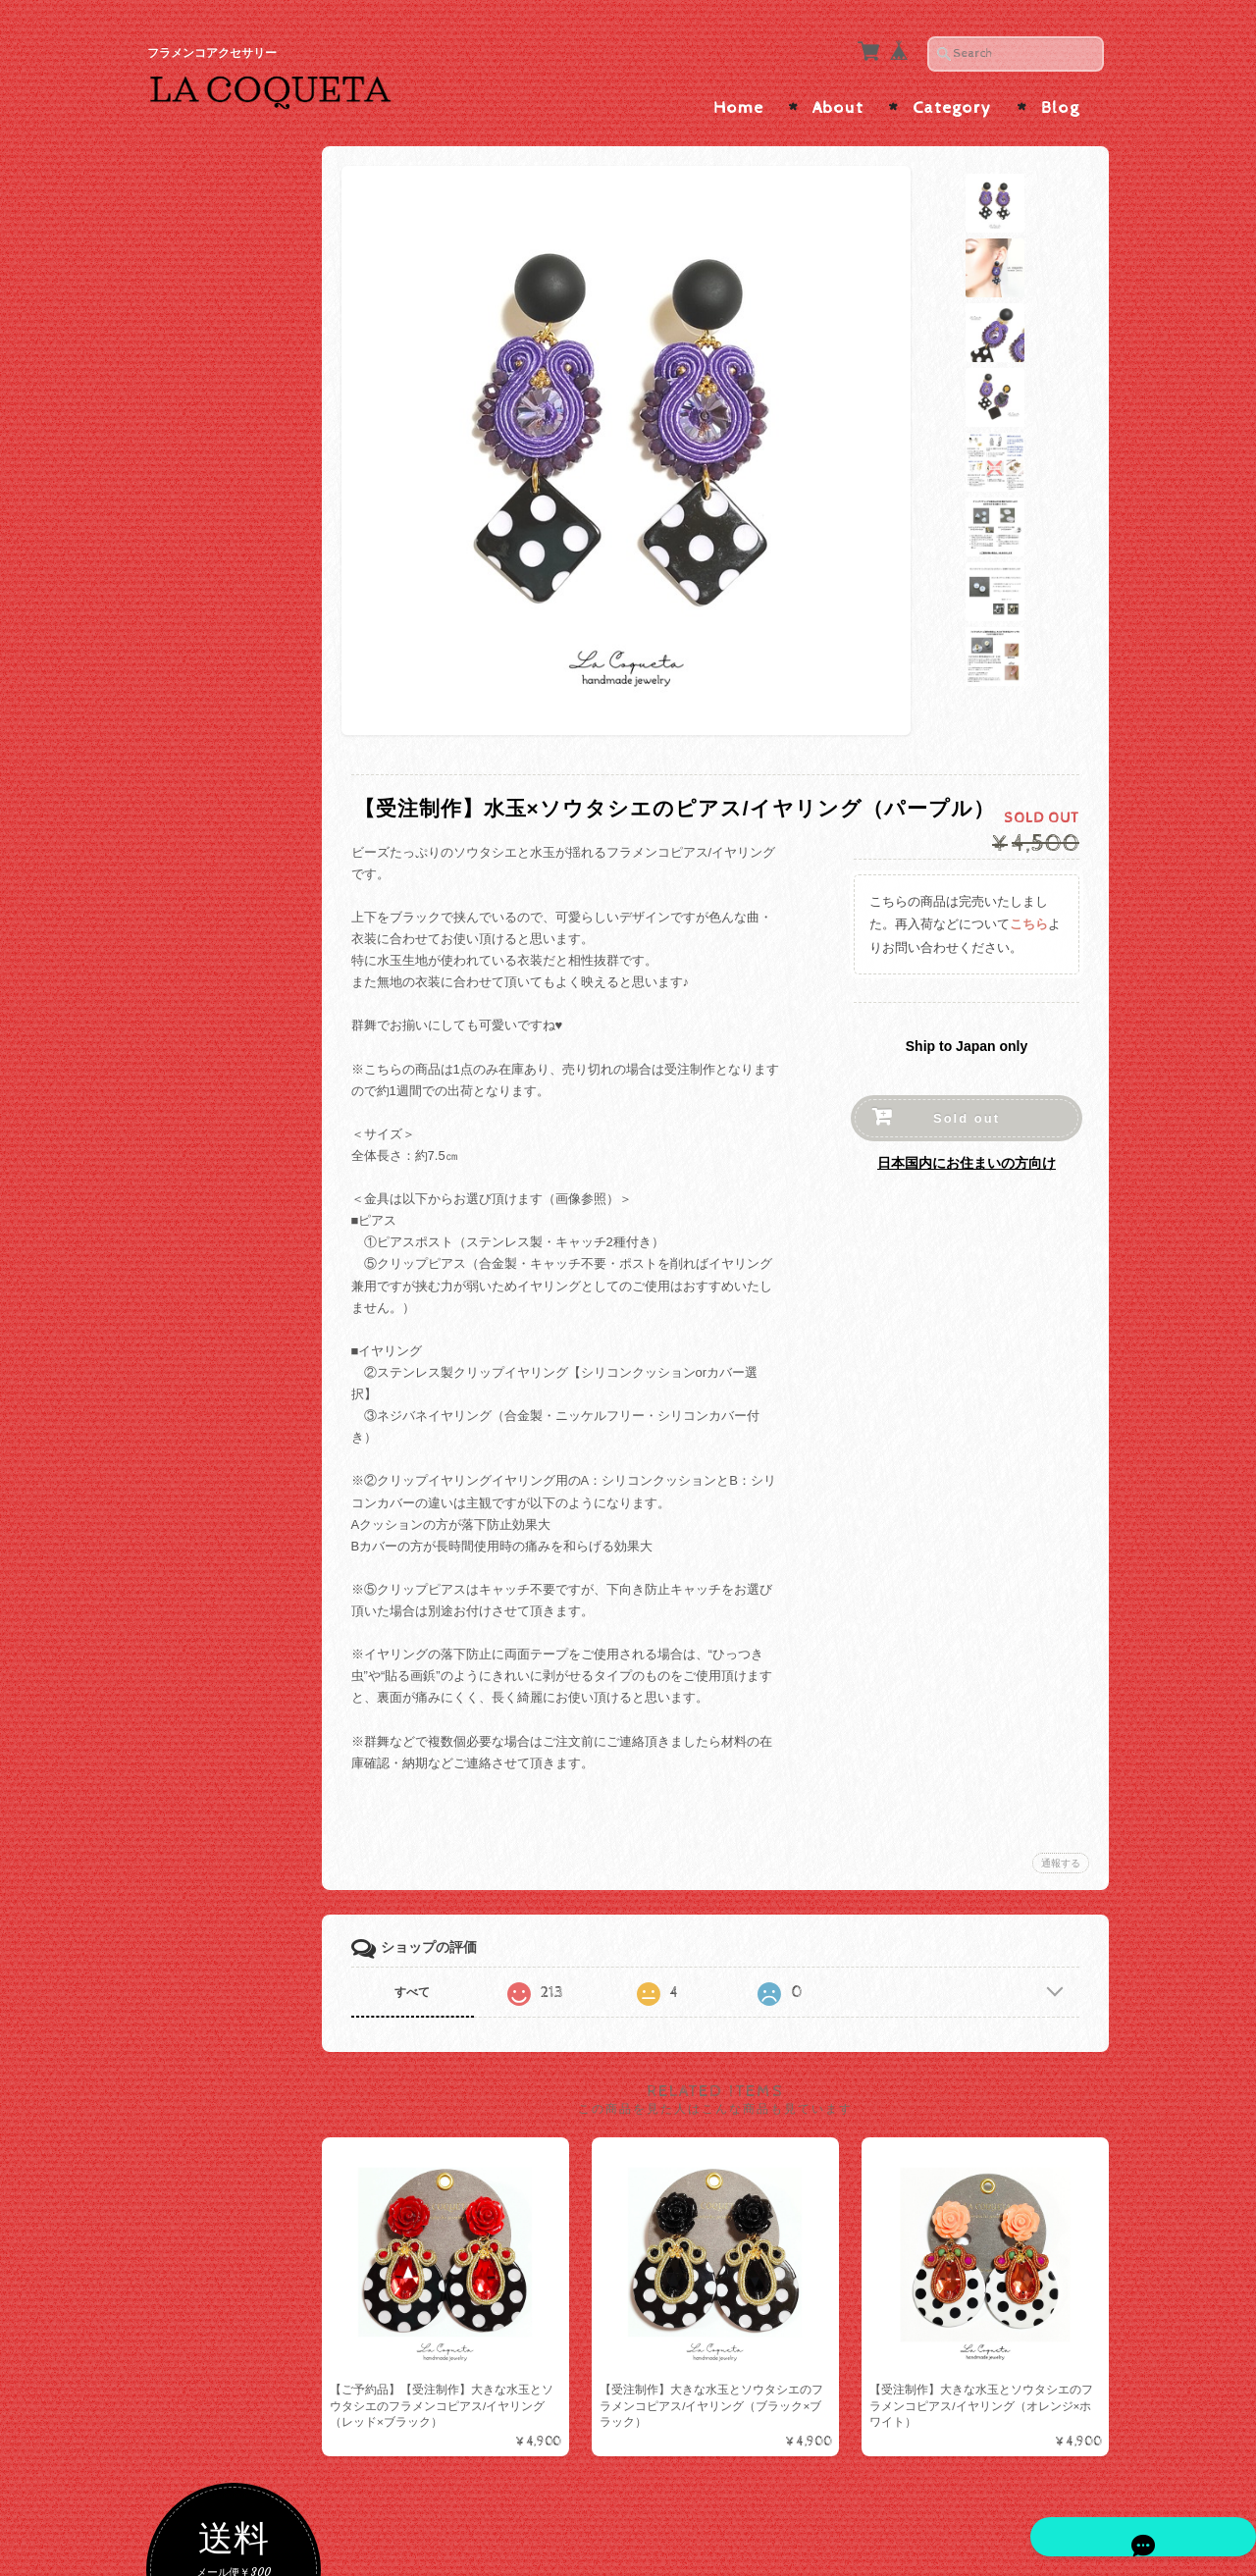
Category (952, 96)
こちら (1029, 912)
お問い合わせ (212, 1998)
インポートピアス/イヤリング (241, 1196)
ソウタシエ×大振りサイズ (243, 893)
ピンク (195, 576)
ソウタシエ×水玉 (224, 854)
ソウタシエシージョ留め (239, 1541)
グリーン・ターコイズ (239, 703)
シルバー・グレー (227, 450)
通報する (1060, 1851)
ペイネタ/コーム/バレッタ (240, 1248)
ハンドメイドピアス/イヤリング (241, 1149)
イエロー (201, 671)
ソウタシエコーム (227, 1323)
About (838, 96)
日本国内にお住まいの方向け (966, 1151)
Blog (1060, 96)
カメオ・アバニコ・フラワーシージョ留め (239, 1589)
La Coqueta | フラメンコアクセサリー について (241, 1942)
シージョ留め (210, 1468)
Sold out (966, 1106)
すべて (434, 1980)
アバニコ (197, 1670)
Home (738, 96)
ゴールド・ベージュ (233, 418)
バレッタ (201, 1432)
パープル (201, 640)
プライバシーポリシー (235, 2036)
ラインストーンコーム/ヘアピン (241, 1362)
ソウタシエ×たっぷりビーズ (243, 1032)
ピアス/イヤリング (225, 1076)
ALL (187, 822)
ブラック (201, 482)
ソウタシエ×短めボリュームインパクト (243, 986)
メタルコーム (214, 1400)
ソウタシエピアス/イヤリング (237, 779)
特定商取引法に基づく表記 (241, 2085)
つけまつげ (204, 1631)
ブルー (195, 734)
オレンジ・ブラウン (233, 609)
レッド (195, 545)
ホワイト (201, 513)
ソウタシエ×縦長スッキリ (243, 939)
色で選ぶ (197, 384)
